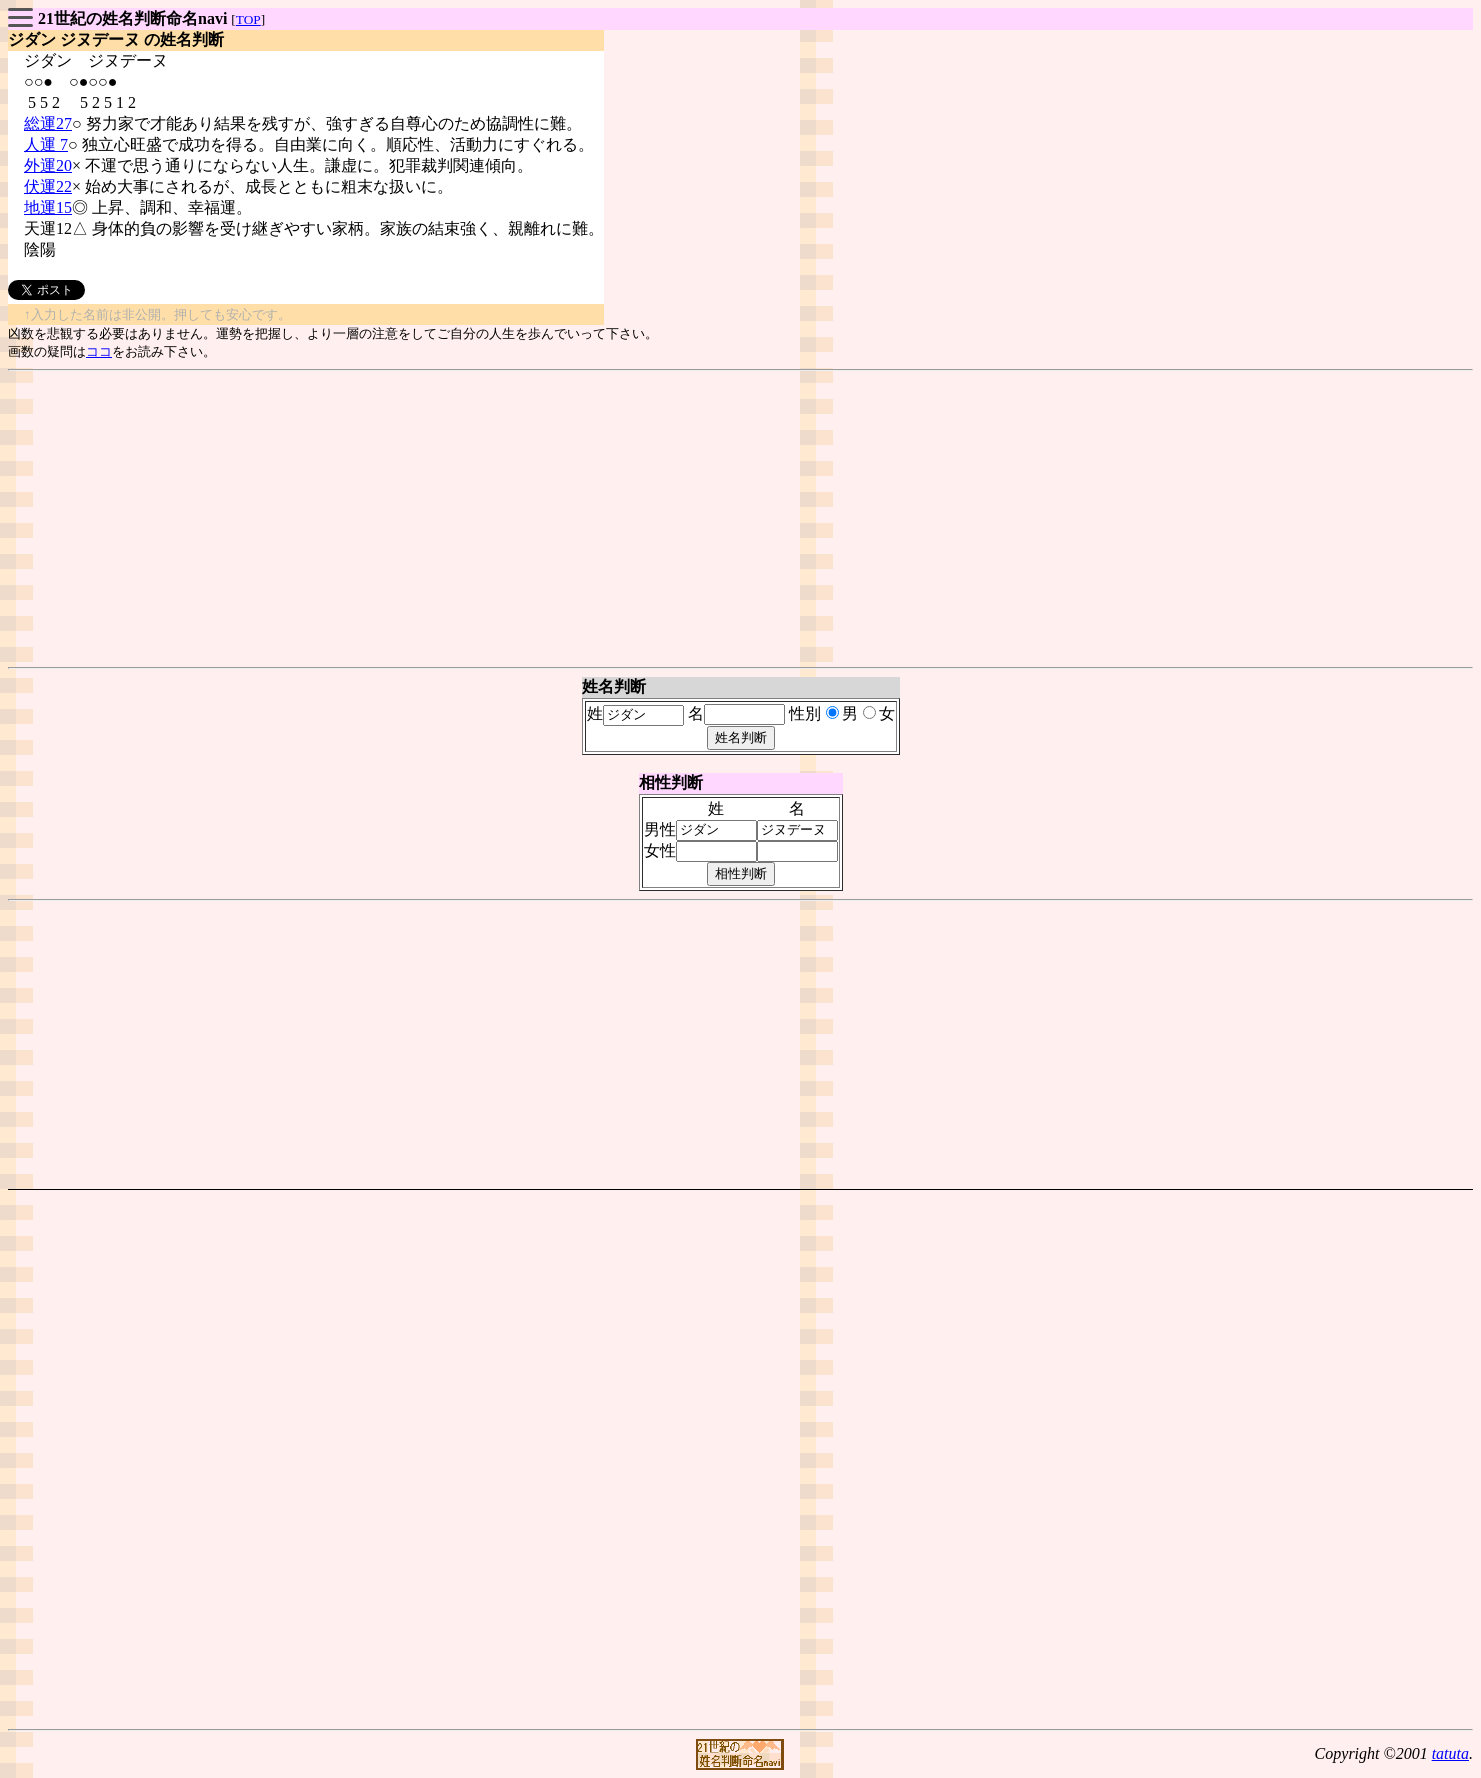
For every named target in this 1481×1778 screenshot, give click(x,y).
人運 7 (46, 144)
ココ (99, 351)
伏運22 (48, 186)
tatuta (1450, 1753)
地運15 (48, 207)
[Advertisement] (741, 519)
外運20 (48, 165)
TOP (248, 19)
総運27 (48, 123)
